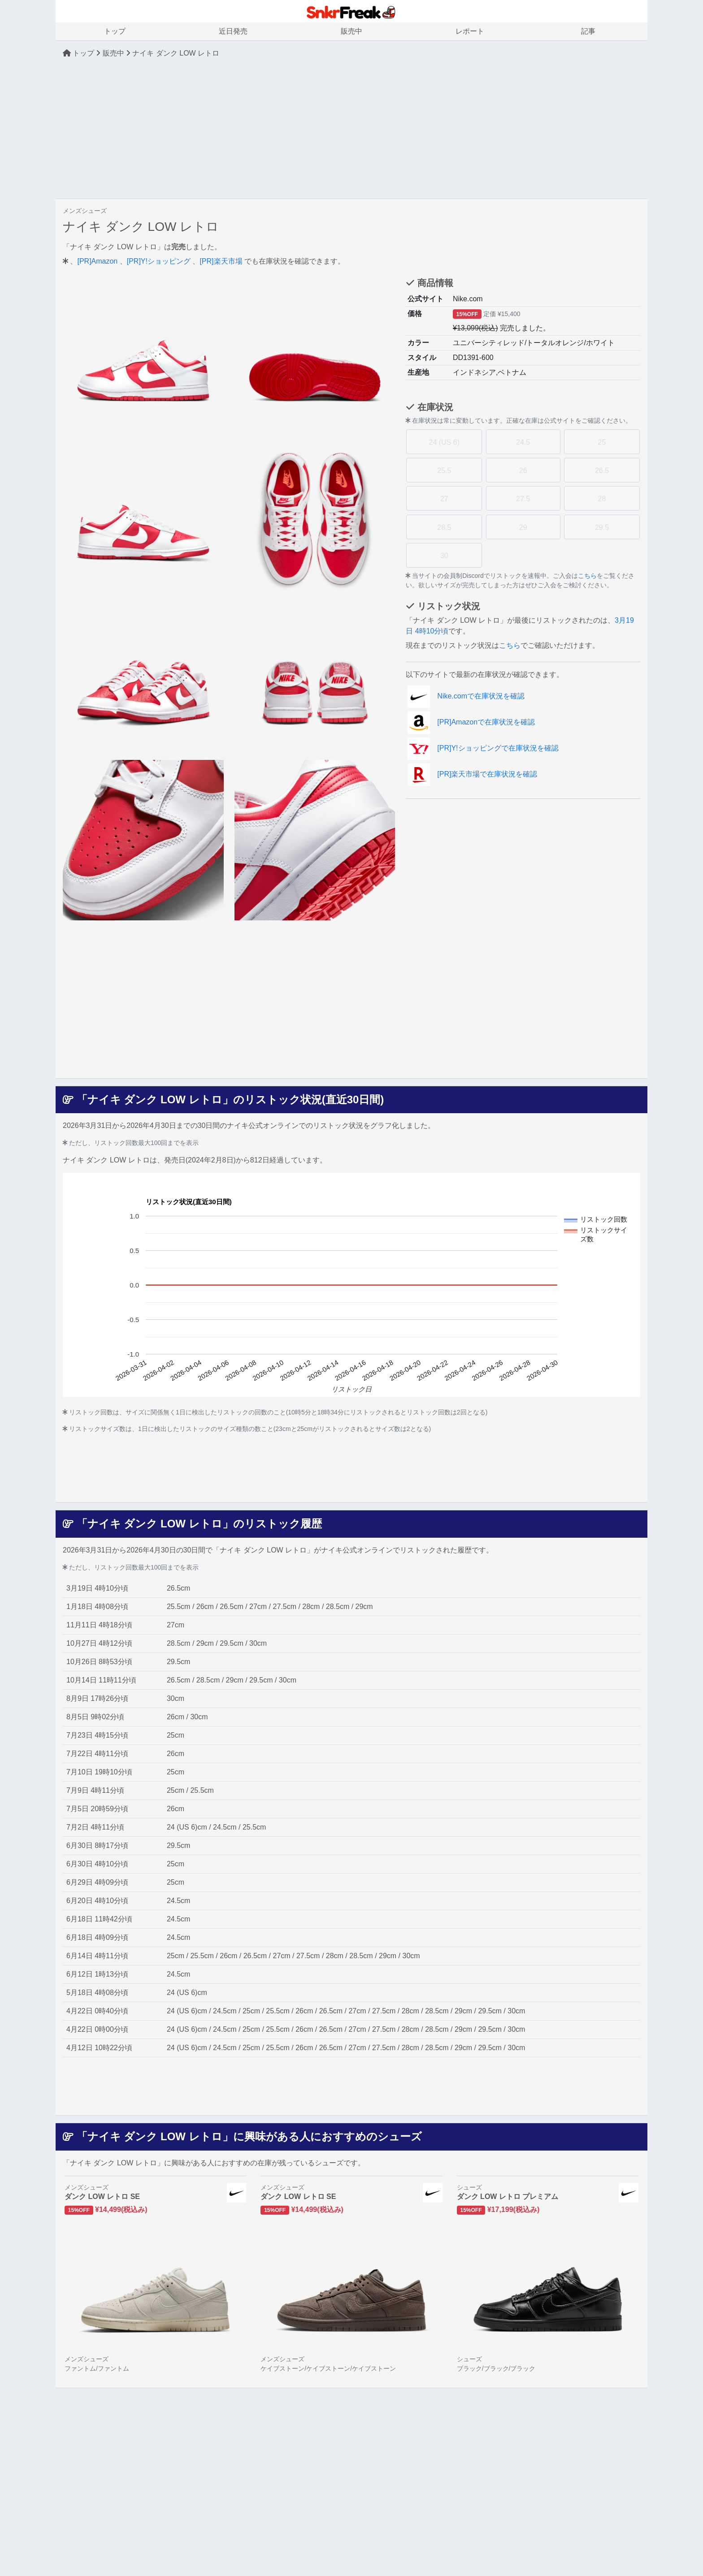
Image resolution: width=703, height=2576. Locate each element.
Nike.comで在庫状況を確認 (466, 696)
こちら (587, 575)
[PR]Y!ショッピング (159, 261)
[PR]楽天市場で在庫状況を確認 (472, 774)
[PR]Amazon (97, 261)
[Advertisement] (351, 128)
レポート (470, 31)
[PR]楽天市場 (221, 261)
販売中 (351, 31)
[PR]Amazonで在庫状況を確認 (471, 722)
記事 (588, 31)
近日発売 (233, 31)
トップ (115, 31)
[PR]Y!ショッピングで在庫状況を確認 (483, 748)
